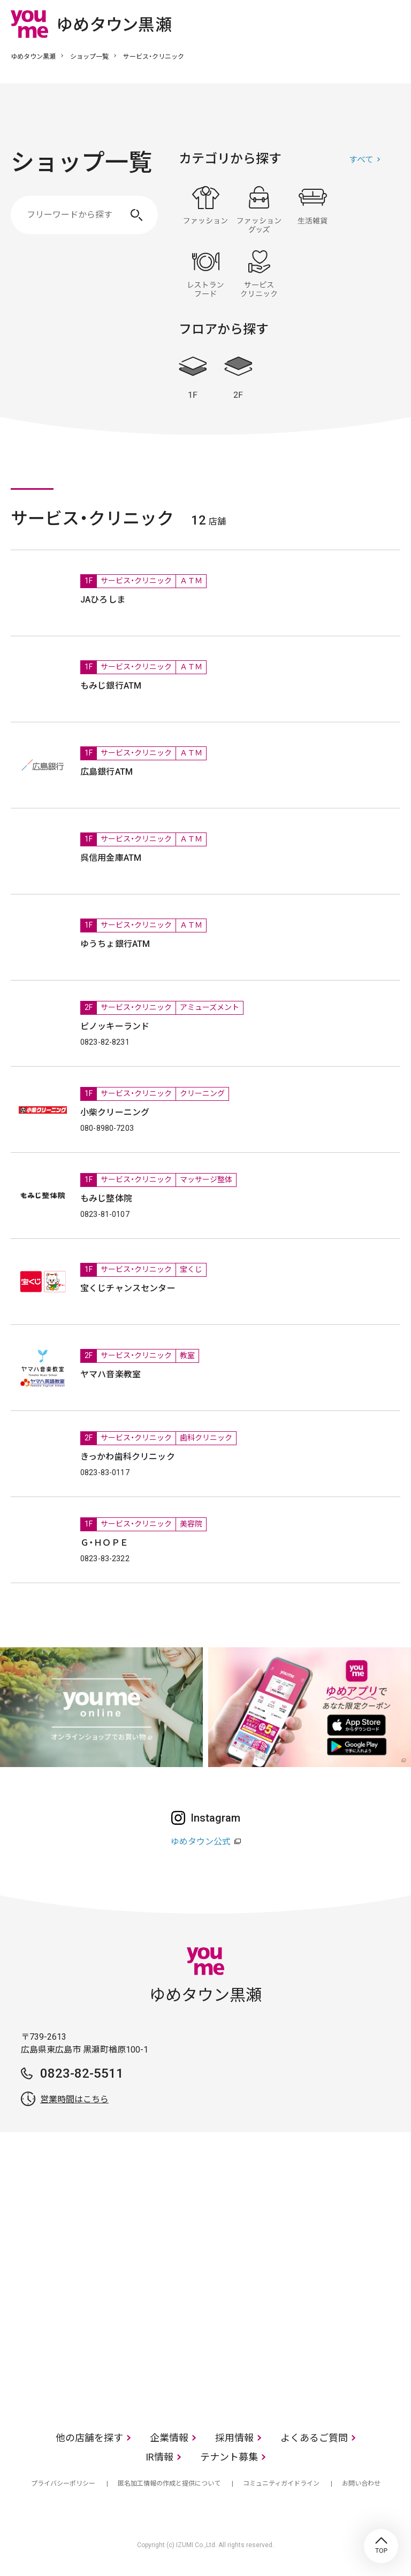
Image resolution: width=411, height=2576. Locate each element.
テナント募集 (229, 2457)
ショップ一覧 (89, 56)
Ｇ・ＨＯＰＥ (104, 1543)
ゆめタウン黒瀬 (33, 56)
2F (238, 378)
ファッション (205, 210)
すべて (361, 160)
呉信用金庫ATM (110, 858)
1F (193, 378)
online (360, 23)
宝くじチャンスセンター (128, 1288)
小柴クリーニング (114, 1112)
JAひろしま (102, 600)
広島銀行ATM (106, 772)
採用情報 (234, 2437)
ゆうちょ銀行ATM (115, 944)
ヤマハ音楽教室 (110, 1374)
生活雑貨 (312, 210)
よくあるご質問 (314, 2437)
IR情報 (159, 2457)
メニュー (392, 23)
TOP (381, 2546)
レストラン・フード (205, 274)
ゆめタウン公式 (201, 1842)
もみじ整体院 (106, 1198)
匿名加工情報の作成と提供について (169, 2483)
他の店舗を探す (89, 2437)
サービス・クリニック (259, 274)
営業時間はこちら (74, 2099)
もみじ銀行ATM (110, 686)
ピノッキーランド (114, 1026)
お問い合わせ (361, 2483)
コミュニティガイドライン (281, 2483)
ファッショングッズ (259, 210)
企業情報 (169, 2437)
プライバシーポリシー (63, 2483)
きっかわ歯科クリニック (127, 1457)
